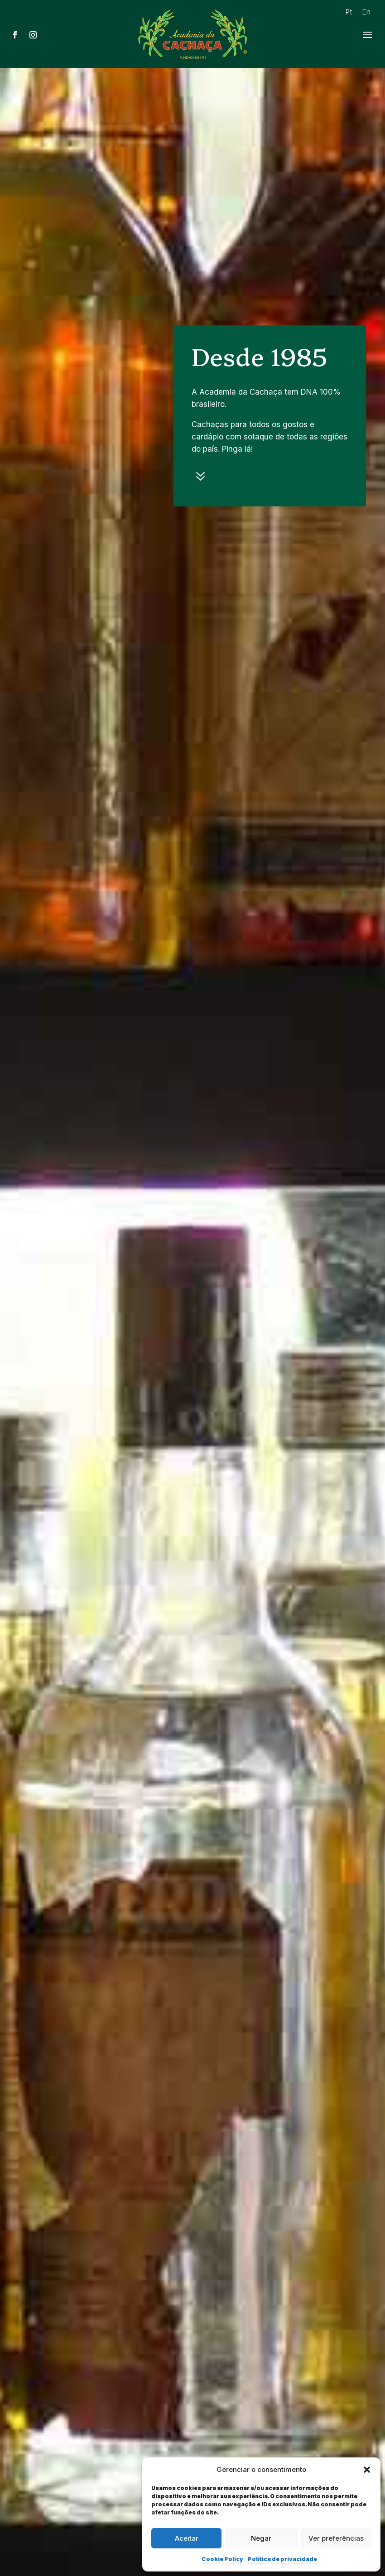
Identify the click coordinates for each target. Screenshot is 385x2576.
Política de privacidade (282, 2559)
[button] (366, 2469)
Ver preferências (336, 2538)
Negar (261, 2538)
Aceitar (186, 2538)
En (366, 12)
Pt (348, 12)
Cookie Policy (222, 2559)
